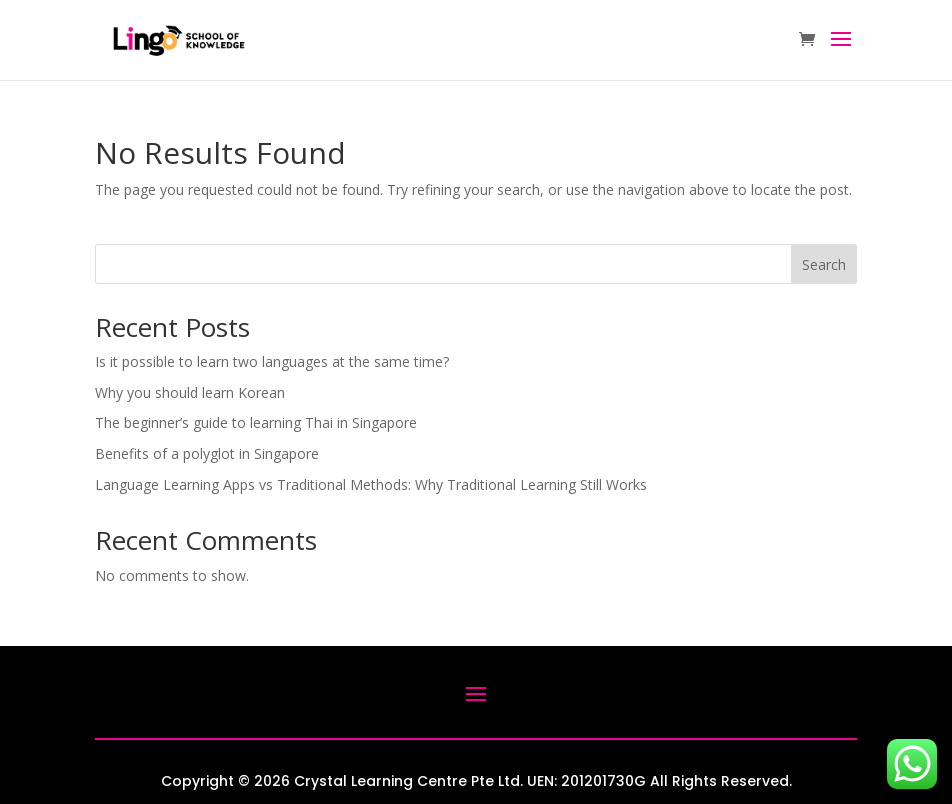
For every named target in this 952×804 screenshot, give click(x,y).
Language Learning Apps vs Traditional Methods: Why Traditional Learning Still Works (371, 484)
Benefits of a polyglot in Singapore (207, 453)
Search (824, 264)
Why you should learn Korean (190, 392)
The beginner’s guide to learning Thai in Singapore (256, 422)
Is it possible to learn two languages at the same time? (272, 361)
